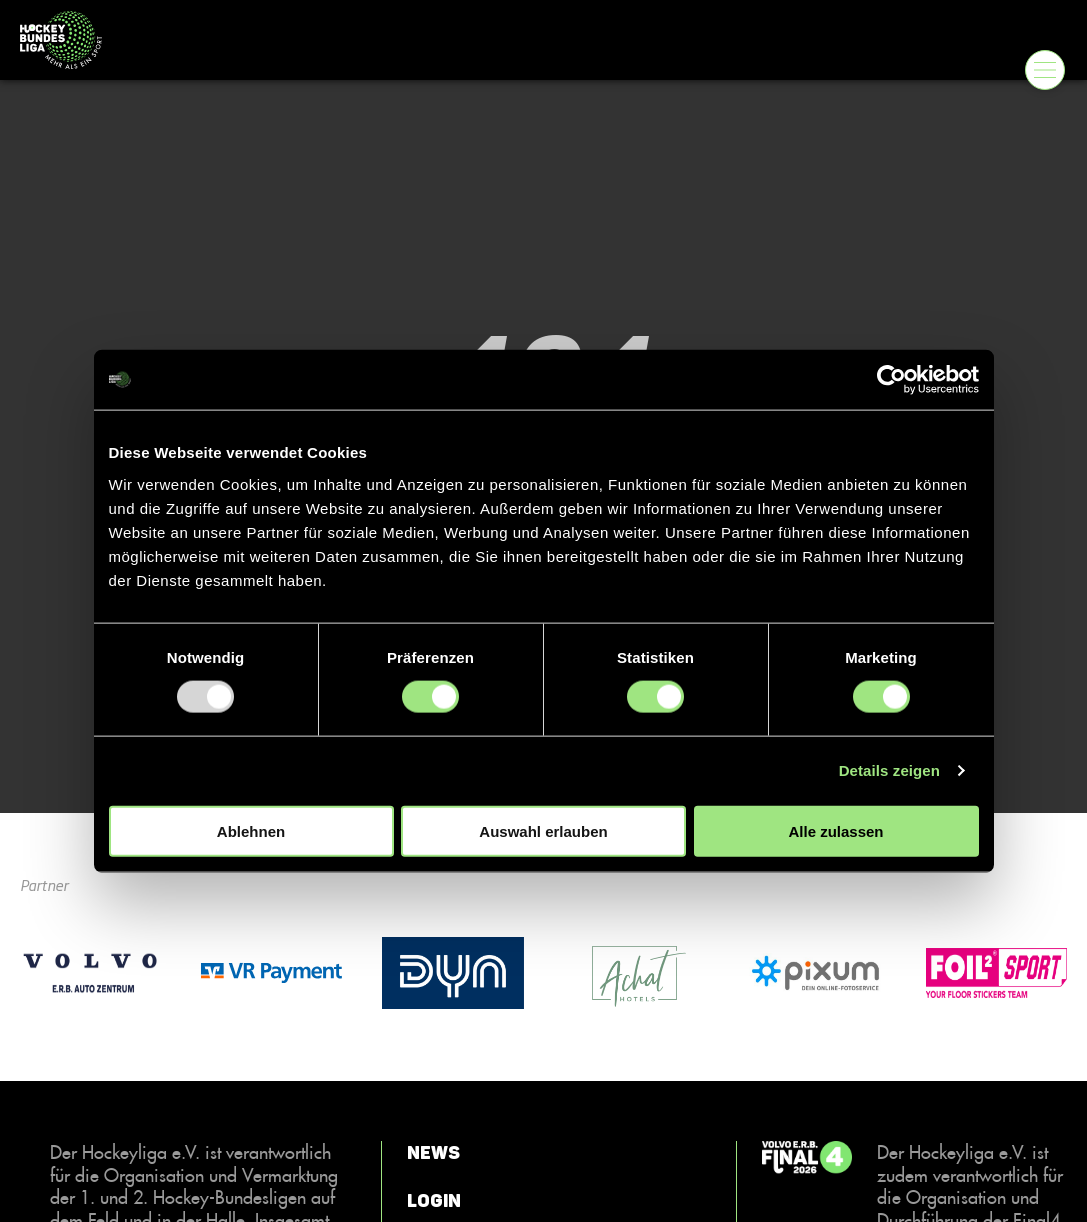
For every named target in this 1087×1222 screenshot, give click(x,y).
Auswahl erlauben (543, 830)
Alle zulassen (835, 830)
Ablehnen (251, 830)
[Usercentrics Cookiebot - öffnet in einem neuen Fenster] (891, 380)
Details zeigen (889, 770)
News (433, 1153)
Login (434, 1201)
